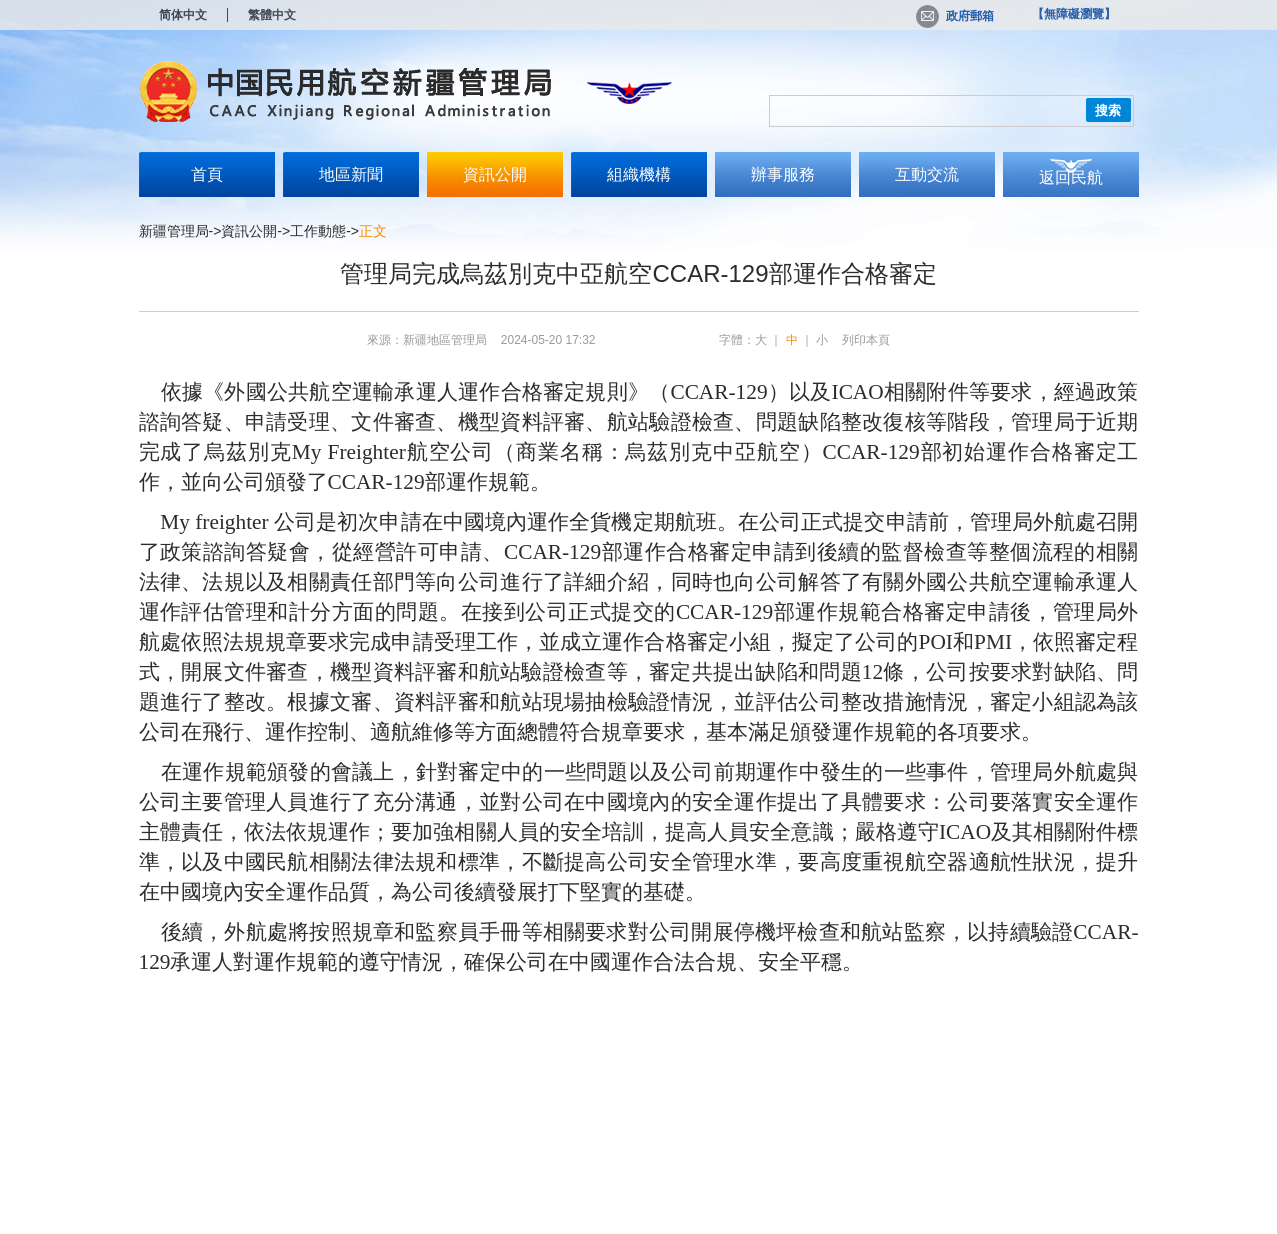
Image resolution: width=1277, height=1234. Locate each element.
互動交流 (927, 174)
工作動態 (318, 231)
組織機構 (639, 174)
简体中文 (183, 15)
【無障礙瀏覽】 (1074, 14)
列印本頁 (866, 340)
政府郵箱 (955, 16)
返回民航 (1071, 177)
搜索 (1108, 110)
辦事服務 (783, 174)
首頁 (207, 174)
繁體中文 (272, 15)
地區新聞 (351, 174)
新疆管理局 (174, 231)
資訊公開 (495, 174)
